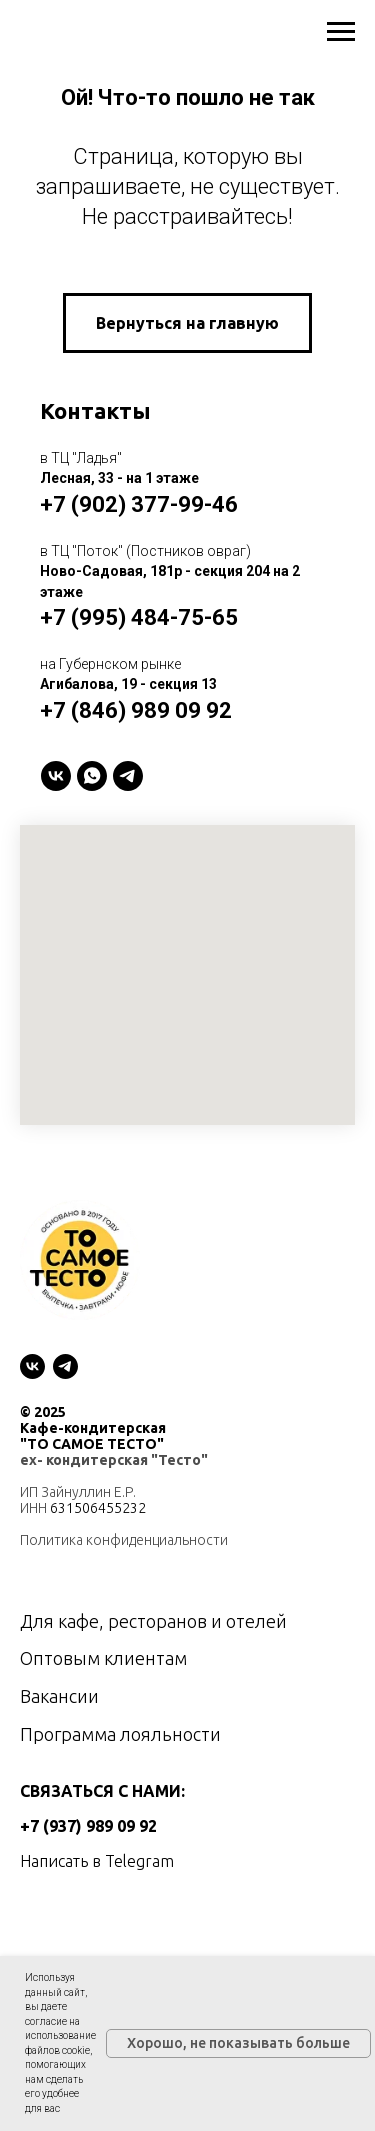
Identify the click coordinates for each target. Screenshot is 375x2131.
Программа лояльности (120, 1734)
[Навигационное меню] (341, 32)
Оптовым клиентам (103, 1658)
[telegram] (128, 776)
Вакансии (59, 1696)
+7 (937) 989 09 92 (88, 1826)
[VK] (56, 776)
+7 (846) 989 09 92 (136, 710)
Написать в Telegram (97, 1861)
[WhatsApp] (92, 776)
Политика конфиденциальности (124, 1540)
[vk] (32, 1366)
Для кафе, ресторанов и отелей (153, 1621)
